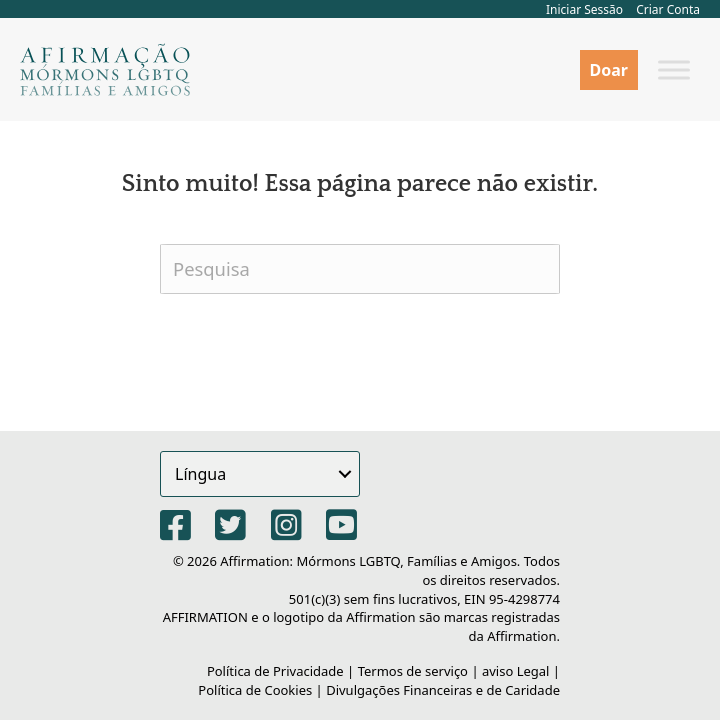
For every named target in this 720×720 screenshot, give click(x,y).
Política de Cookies (255, 690)
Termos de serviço (413, 671)
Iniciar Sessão (584, 9)
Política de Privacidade (275, 671)
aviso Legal (516, 671)
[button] (345, 474)
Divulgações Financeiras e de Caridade (443, 690)
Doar (609, 70)
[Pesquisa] (360, 269)
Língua (200, 474)
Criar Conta (668, 9)
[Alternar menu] (674, 69)
